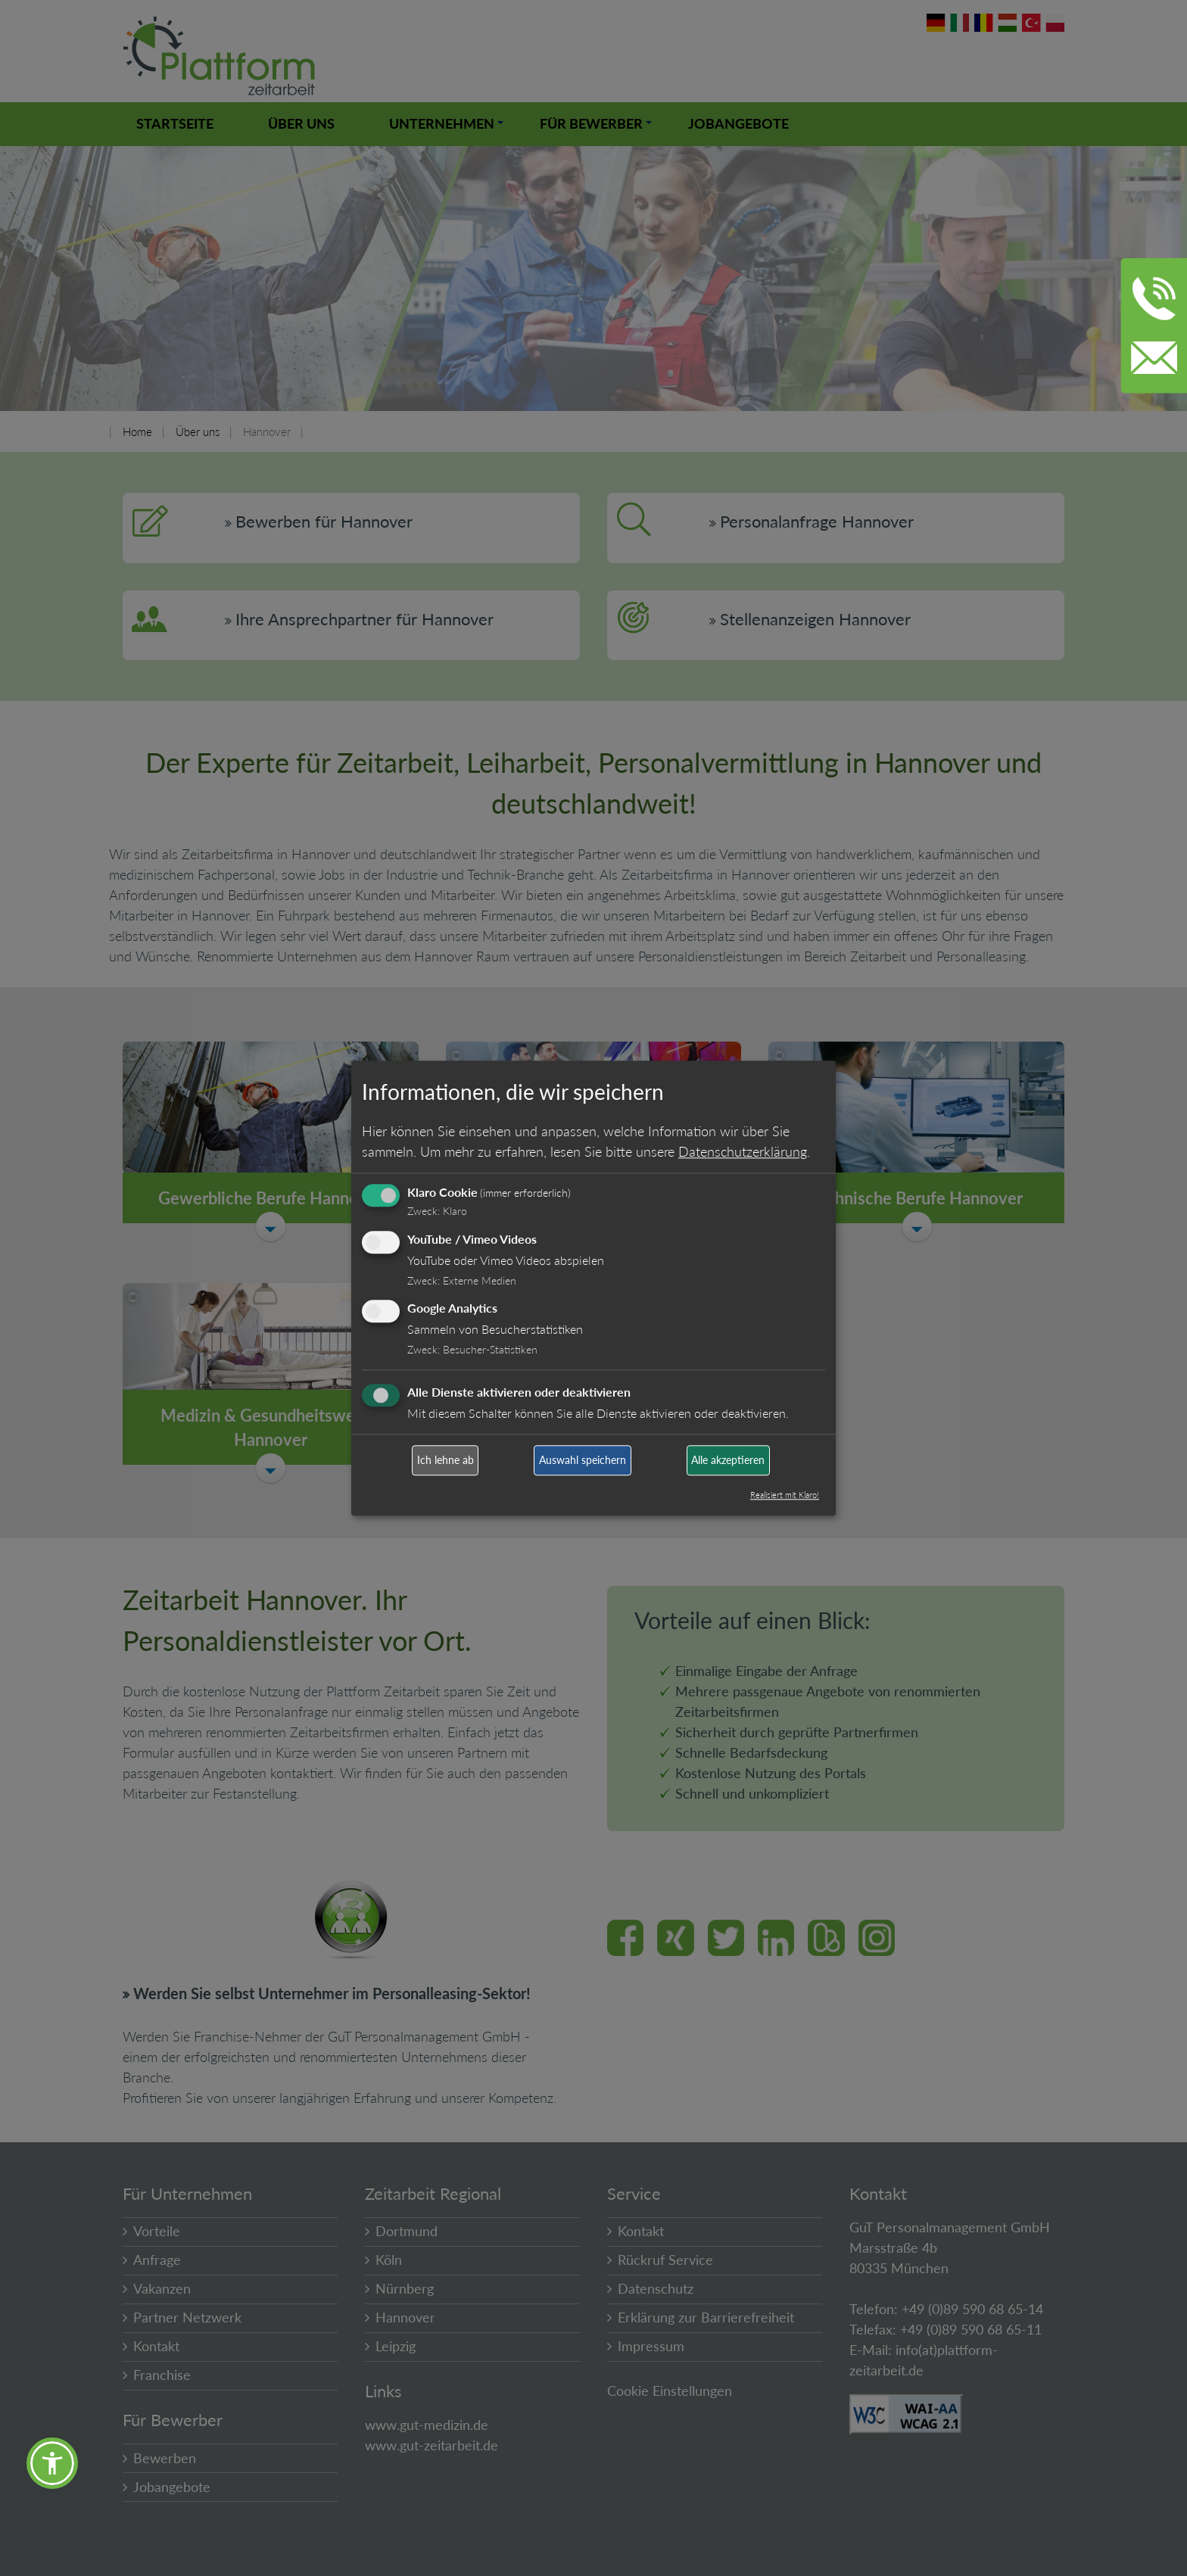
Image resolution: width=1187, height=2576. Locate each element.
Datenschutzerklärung (742, 1151)
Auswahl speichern (582, 1460)
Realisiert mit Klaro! (784, 1495)
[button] (52, 2463)
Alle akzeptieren (728, 1460)
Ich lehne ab (445, 1460)
